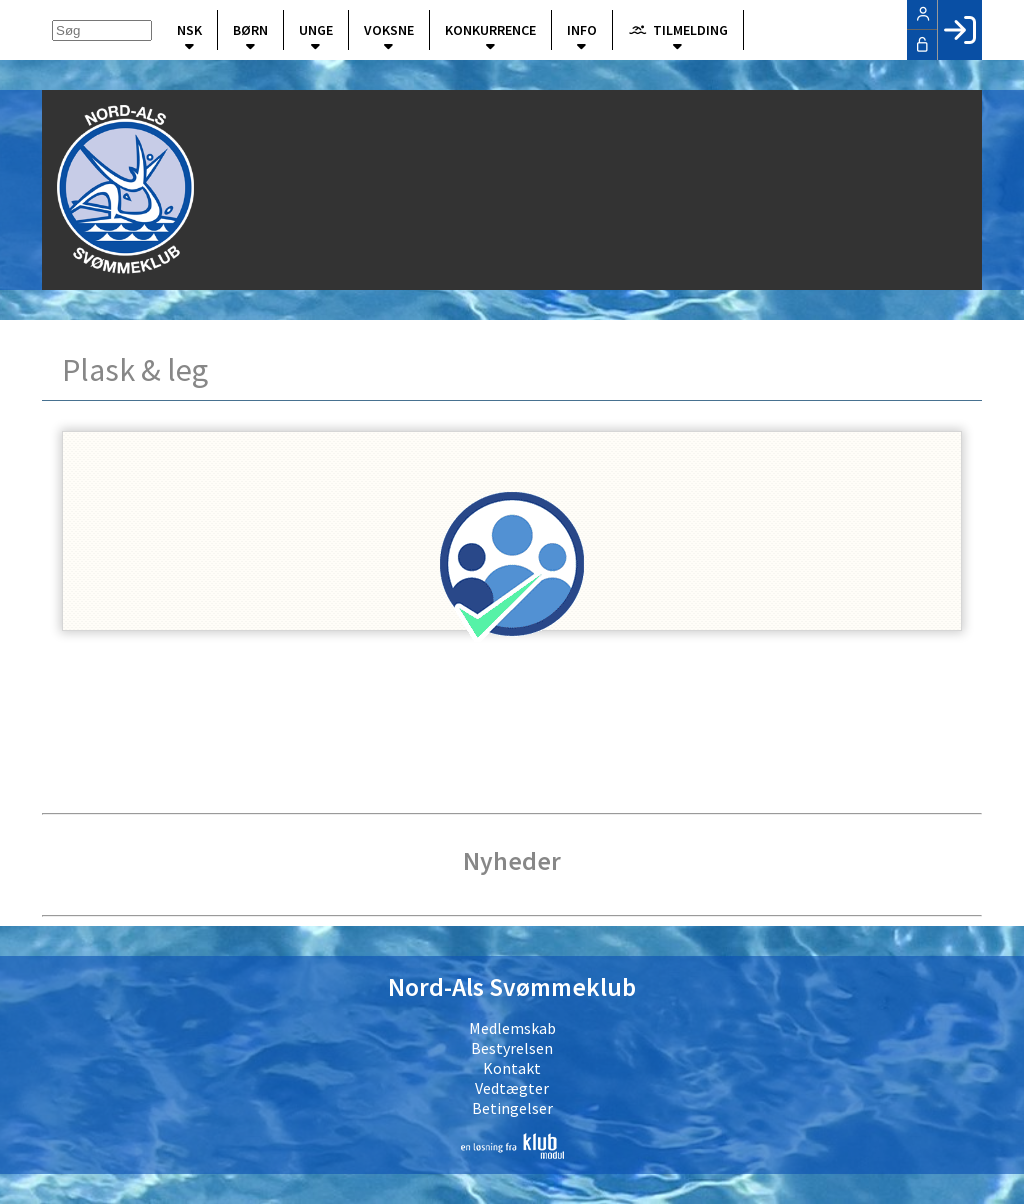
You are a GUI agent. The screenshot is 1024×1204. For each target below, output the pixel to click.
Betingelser (512, 1108)
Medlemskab (512, 1028)
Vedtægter (512, 1088)
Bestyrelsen (512, 1048)
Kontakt (512, 1068)
